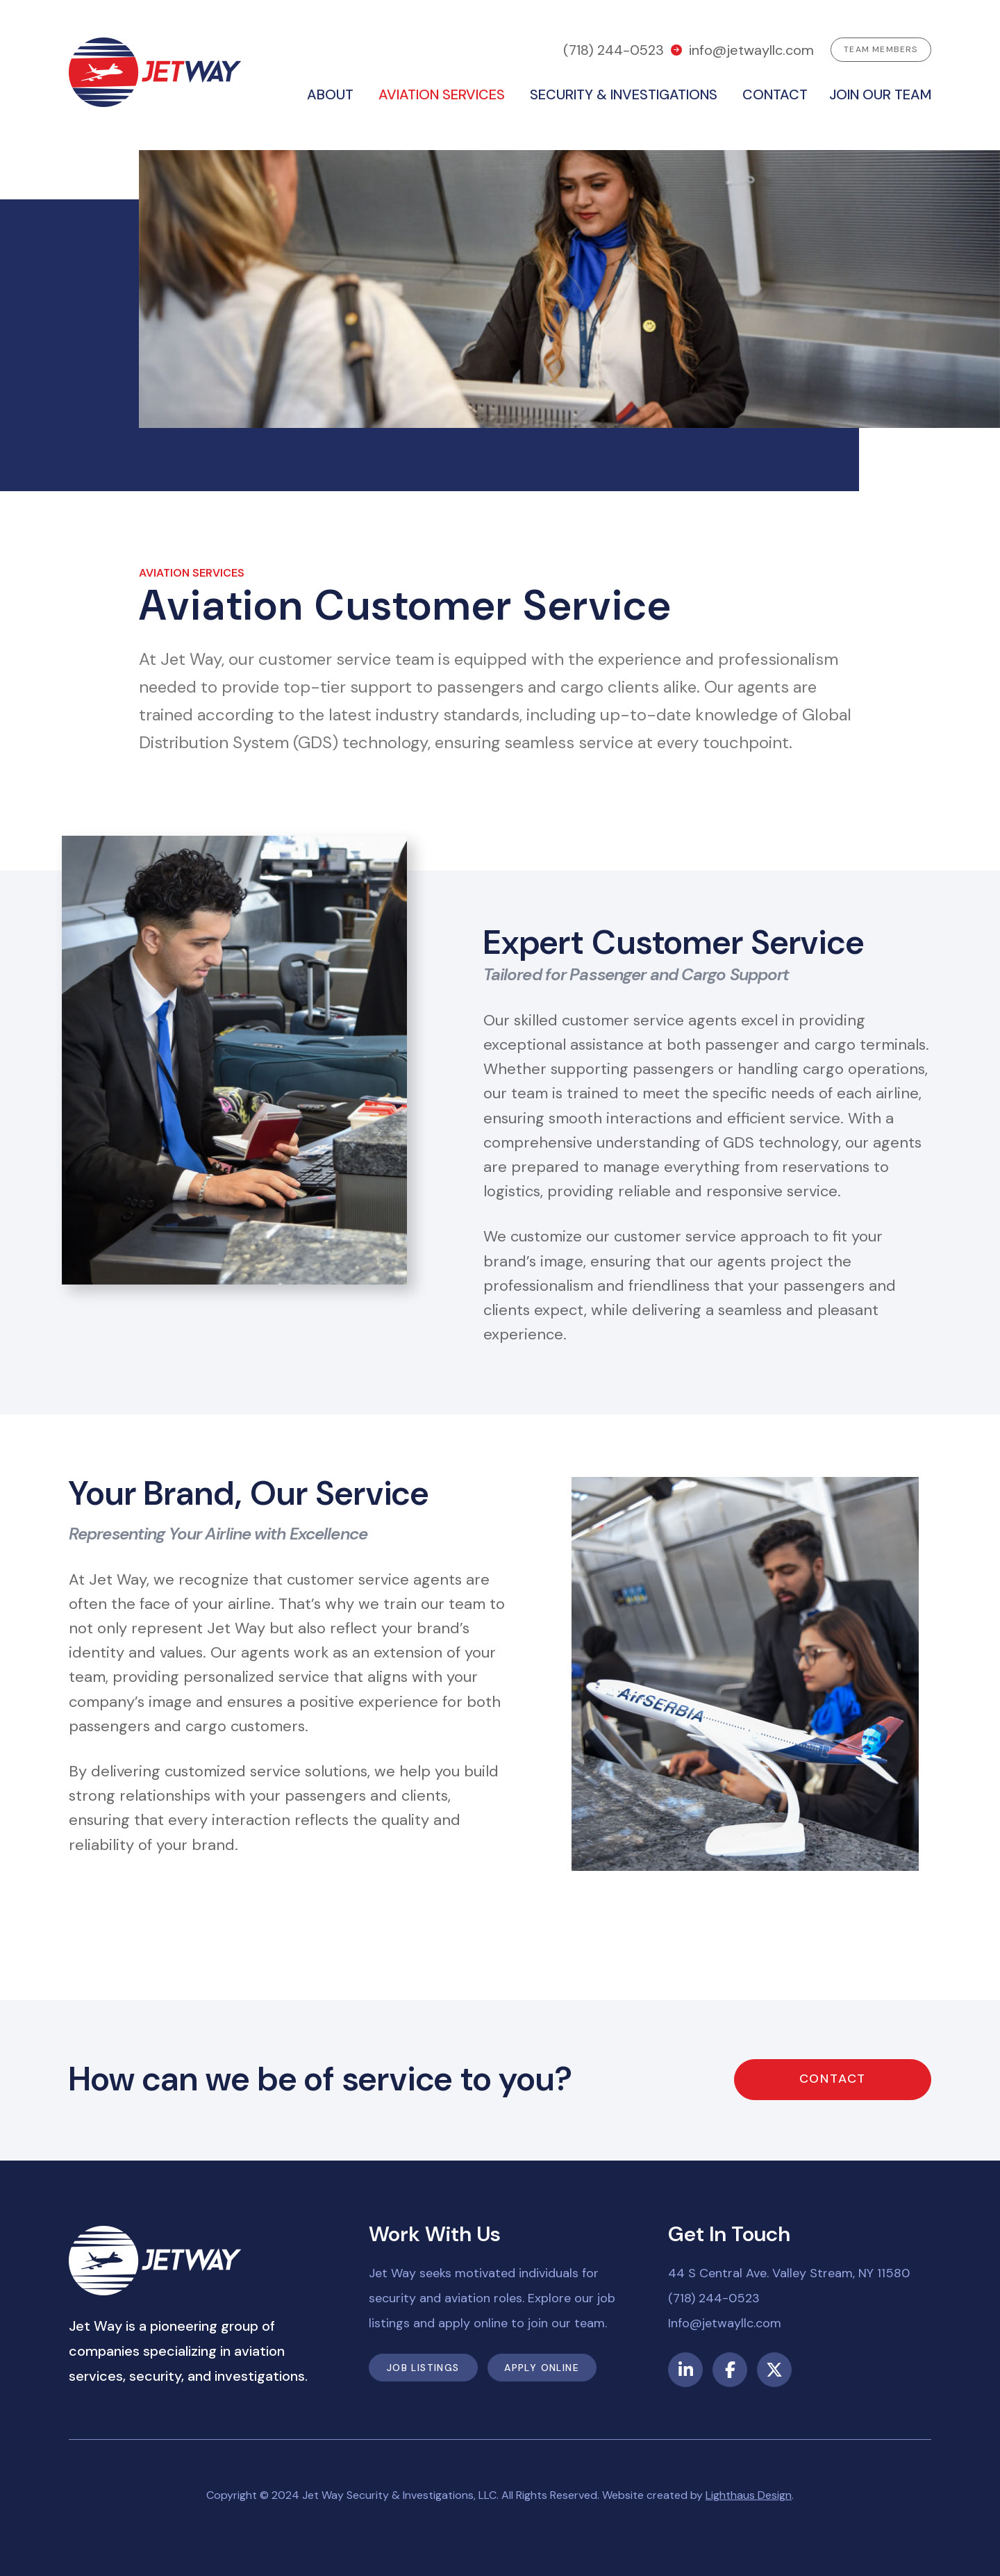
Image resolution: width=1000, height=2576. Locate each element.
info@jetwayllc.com (751, 50)
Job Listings (423, 2367)
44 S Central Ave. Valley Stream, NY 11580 (789, 2273)
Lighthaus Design (749, 2495)
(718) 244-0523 (613, 50)
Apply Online (541, 2367)
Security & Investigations (623, 94)
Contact (775, 94)
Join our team (880, 94)
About (330, 94)
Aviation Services (441, 94)
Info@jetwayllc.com (724, 2323)
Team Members (880, 49)
